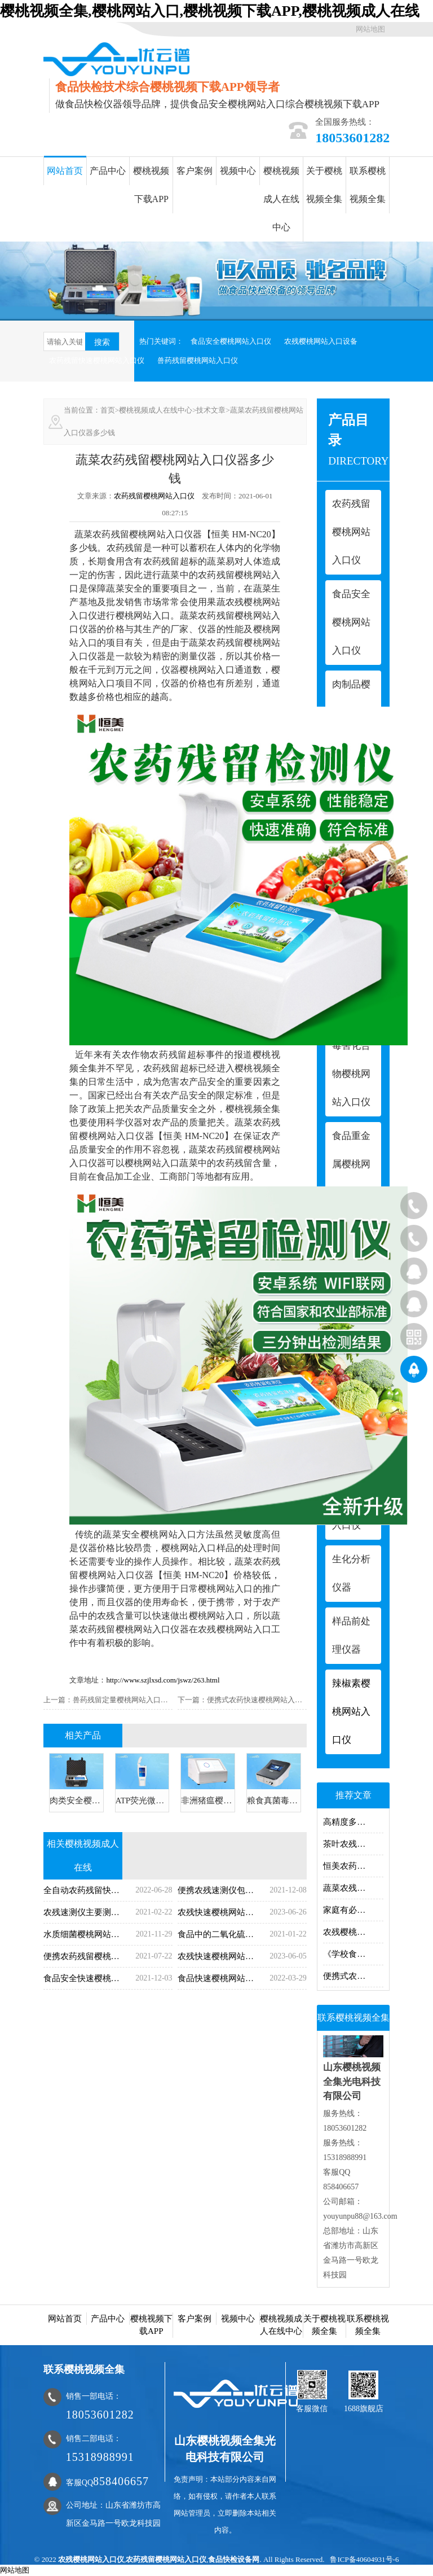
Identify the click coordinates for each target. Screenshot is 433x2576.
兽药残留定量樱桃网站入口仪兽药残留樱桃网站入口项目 (164, 1700)
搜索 (102, 342)
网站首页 (65, 171)
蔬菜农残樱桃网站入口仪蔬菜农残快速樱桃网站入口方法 (353, 1887)
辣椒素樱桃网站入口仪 (351, 1711)
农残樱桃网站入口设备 (320, 341)
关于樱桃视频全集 (324, 185)
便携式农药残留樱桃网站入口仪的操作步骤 (353, 1976)
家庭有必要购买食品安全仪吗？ (353, 1910)
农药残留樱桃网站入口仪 (154, 496)
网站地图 (370, 29)
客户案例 (194, 171)
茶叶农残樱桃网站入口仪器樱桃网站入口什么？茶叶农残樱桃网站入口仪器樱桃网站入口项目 (353, 1843)
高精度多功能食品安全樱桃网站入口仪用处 (353, 1821)
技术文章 (211, 410)
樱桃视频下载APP (151, 185)
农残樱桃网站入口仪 (91, 2559)
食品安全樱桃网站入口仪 (231, 341)
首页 (107, 410)
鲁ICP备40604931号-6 (364, 2559)
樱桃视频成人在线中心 (281, 199)
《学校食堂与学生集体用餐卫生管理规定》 (353, 1954)
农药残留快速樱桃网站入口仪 (96, 360)
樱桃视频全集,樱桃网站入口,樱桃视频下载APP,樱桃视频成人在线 (209, 11)
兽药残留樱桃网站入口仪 (197, 360)
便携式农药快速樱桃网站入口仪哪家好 (269, 1700)
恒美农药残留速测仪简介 (353, 1865)
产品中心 (108, 171)
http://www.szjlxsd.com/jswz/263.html (162, 1680)
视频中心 (238, 171)
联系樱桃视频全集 (368, 185)
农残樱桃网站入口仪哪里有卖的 (353, 1932)
